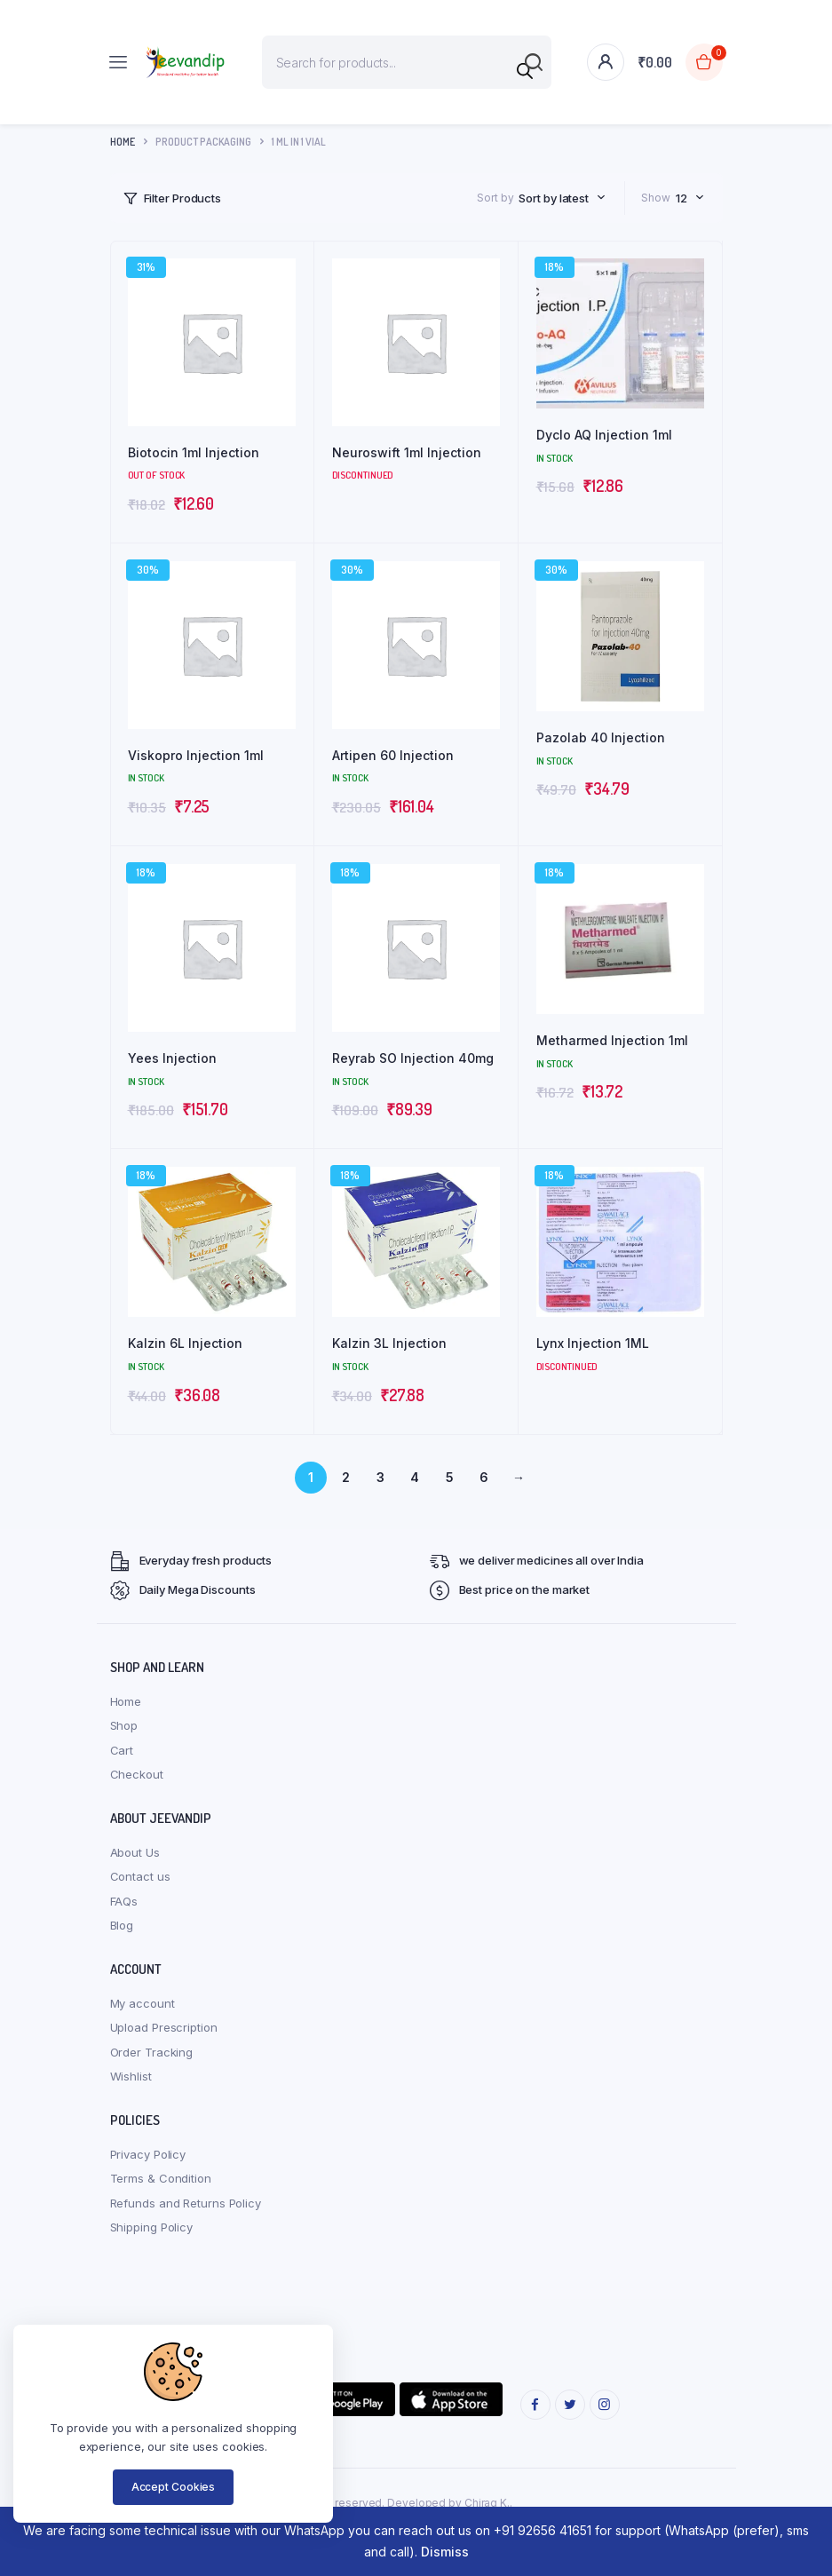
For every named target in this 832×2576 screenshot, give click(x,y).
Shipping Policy (152, 2227)
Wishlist (131, 2076)
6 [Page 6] (483, 1477)
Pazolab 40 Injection (600, 737)
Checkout (136, 1774)
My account (142, 2003)
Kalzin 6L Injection (185, 1343)
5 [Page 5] (450, 1477)
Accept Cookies (173, 2486)
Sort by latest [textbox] (554, 198)
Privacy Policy (148, 2154)
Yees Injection (172, 1058)
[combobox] (562, 198)
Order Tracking (152, 2052)
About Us (135, 1852)
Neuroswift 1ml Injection (406, 452)
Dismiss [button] (445, 2551)
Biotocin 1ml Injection (193, 452)
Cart (122, 1750)
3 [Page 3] (380, 1477)
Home (122, 141)
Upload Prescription (164, 2027)
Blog (122, 1925)
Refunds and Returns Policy (185, 2203)
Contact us (140, 1876)
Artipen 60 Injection (393, 755)
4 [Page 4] (414, 1477)
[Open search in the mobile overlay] (406, 62)
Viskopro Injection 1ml (196, 755)
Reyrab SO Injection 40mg (413, 1058)
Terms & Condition (160, 2178)
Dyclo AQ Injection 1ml (604, 434)
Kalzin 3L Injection (389, 1343)
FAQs (124, 1901)
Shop (124, 1725)
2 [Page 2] (346, 1477)
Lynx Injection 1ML (592, 1343)
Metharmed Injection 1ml (612, 1040)
